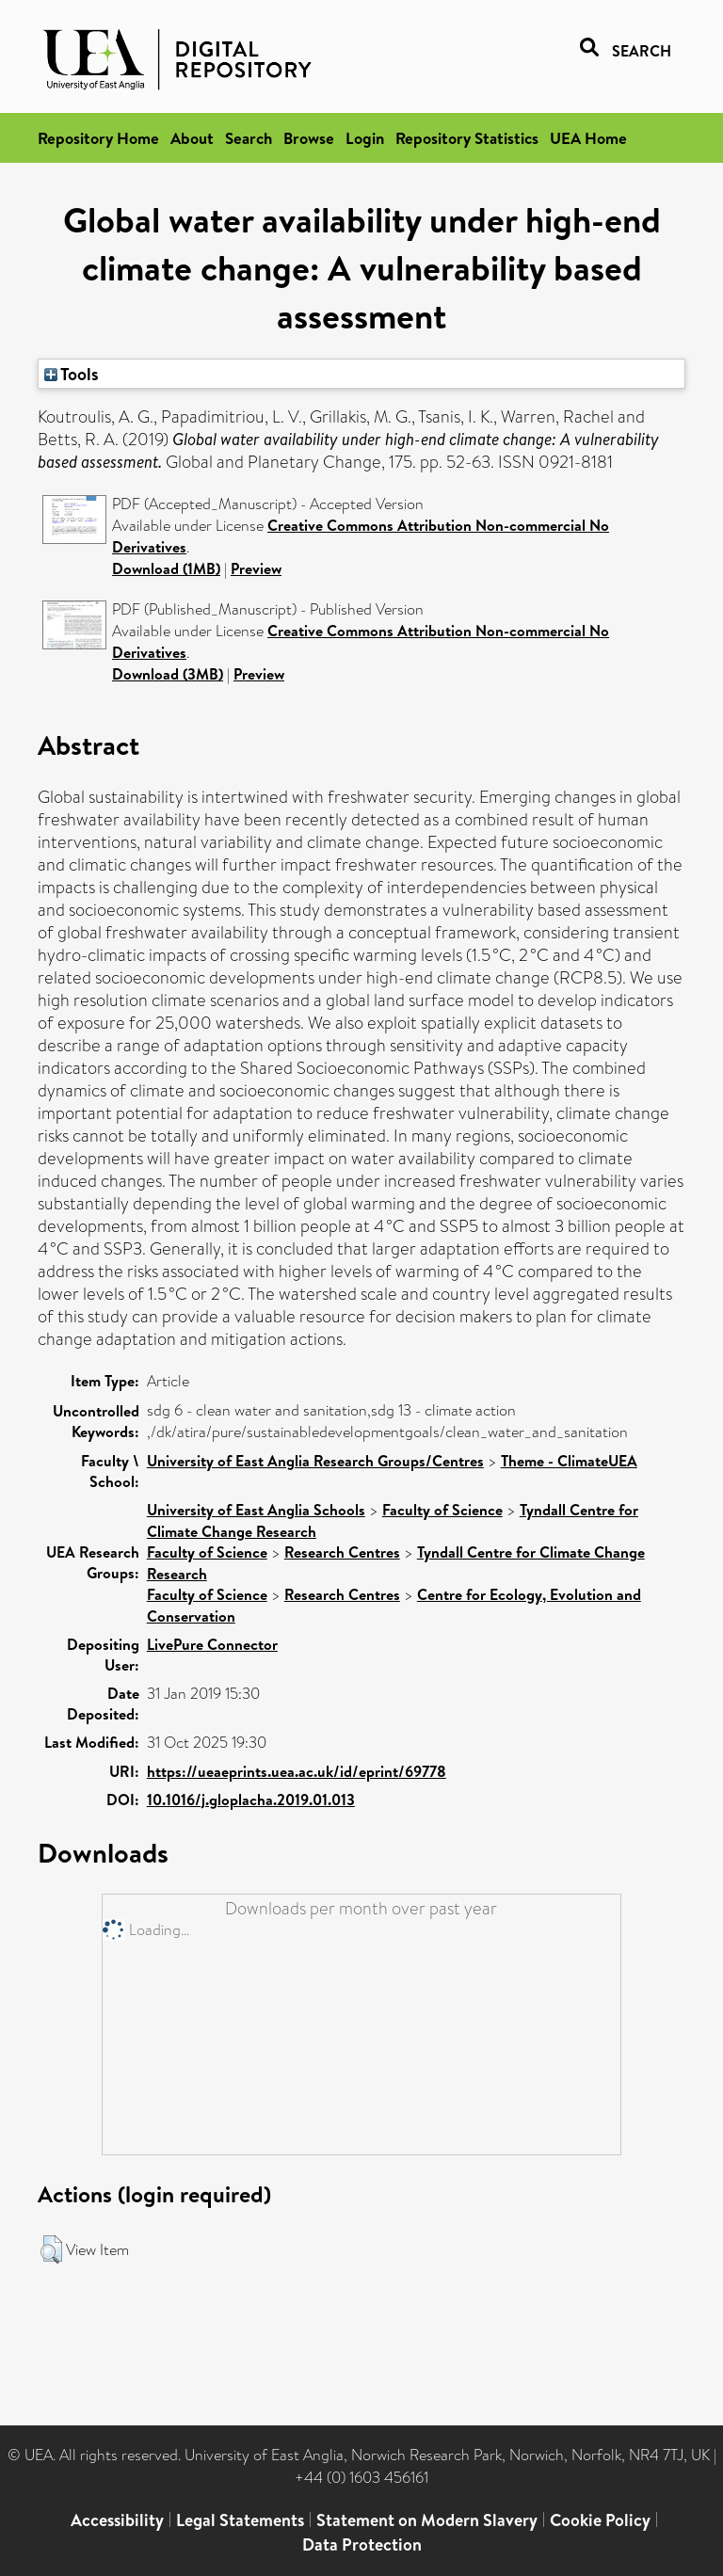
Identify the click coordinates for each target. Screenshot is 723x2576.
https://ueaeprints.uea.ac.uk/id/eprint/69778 (296, 1771)
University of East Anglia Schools (256, 1509)
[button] (51, 2249)
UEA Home (588, 138)
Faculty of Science (442, 1509)
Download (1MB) (166, 568)
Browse (308, 138)
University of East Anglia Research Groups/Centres (315, 1460)
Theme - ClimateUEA (569, 1460)
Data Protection (362, 2544)
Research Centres (342, 1552)
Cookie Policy (600, 2520)
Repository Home (98, 138)
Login (364, 138)
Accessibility (117, 2520)
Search (248, 138)
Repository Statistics (466, 138)
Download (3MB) (167, 674)
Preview (256, 568)
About (192, 138)
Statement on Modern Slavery (427, 2520)
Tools (71, 373)
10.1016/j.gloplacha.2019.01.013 (251, 1799)
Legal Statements (240, 2520)
